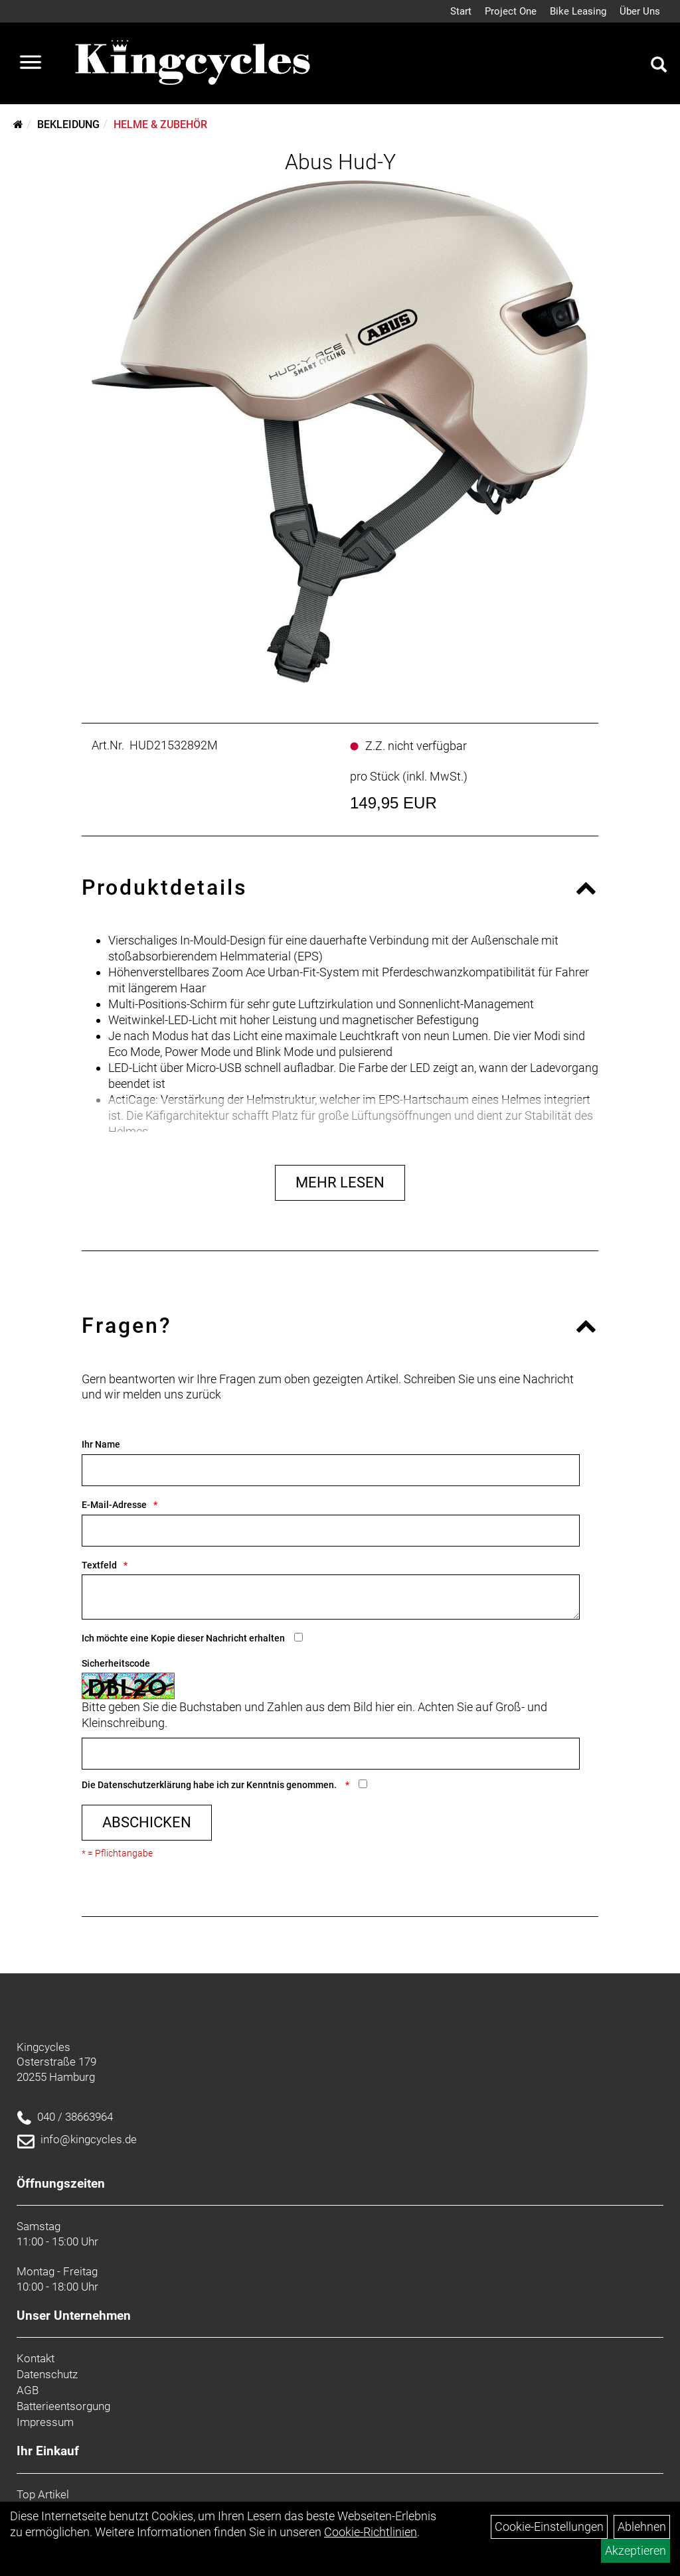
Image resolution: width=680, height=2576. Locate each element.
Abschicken (146, 1822)
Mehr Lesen (340, 1182)
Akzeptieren (635, 2550)
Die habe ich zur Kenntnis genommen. (210, 1785)
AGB (28, 2390)
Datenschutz (47, 2374)
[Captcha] (331, 1754)
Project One (511, 11)
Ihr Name (101, 1444)
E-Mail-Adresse (114, 1504)
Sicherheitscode (116, 1663)
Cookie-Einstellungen (549, 2527)
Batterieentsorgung (63, 2406)
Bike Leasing (578, 11)
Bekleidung (68, 124)
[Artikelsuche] (659, 66)
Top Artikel (43, 2494)
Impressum (45, 2422)
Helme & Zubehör (160, 124)
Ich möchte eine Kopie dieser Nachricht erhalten (183, 1638)
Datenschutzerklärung (144, 1785)
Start (460, 11)
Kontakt (35, 2358)
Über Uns (640, 11)
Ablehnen (642, 2527)
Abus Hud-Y (340, 162)
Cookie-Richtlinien (370, 2532)
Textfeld (99, 1565)
